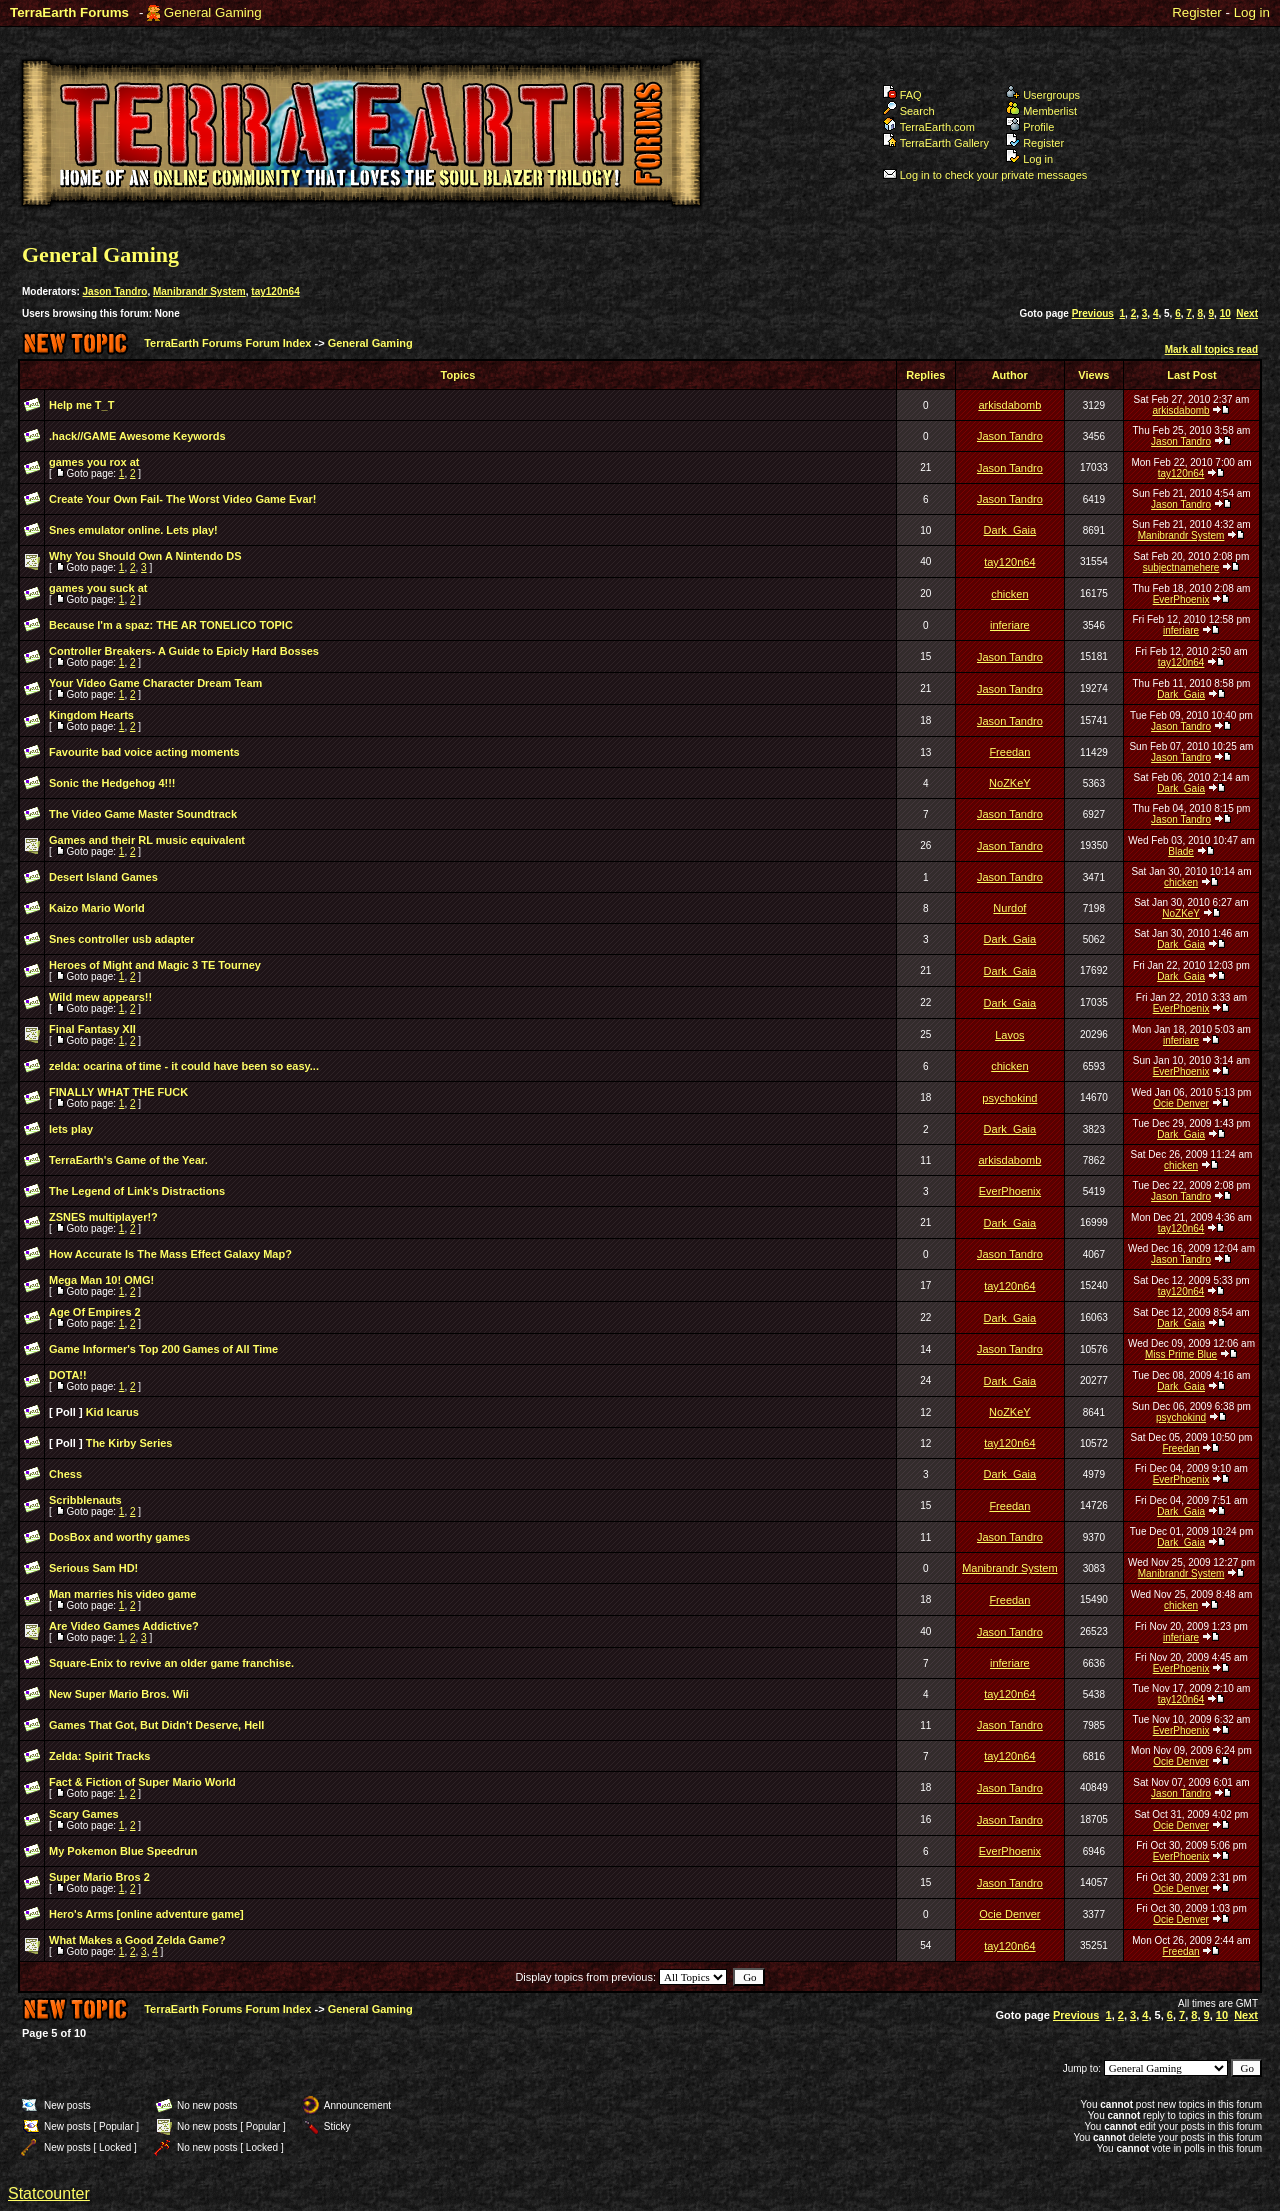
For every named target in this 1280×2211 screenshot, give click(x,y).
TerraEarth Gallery (936, 143)
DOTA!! (68, 1375)
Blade (1181, 851)
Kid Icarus (112, 1412)
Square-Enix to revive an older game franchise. (171, 1663)
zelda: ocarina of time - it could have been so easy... (184, 1066)
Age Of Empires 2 (95, 1312)
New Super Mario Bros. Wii (119, 1694)
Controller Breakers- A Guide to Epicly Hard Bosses (184, 651)
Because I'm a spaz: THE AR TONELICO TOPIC (171, 625)
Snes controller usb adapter (121, 939)
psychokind (1009, 1098)
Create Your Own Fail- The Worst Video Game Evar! (183, 499)
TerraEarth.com (929, 127)
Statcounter (49, 2193)
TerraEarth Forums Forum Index (227, 343)
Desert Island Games (103, 877)
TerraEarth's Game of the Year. (128, 1160)
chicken (1009, 594)
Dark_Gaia (1010, 530)
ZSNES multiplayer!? (103, 1217)
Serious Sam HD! (93, 1568)
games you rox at (94, 462)
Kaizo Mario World (97, 908)
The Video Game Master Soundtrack (143, 814)
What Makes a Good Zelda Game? (137, 1940)
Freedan (1009, 752)
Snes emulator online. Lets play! (133, 530)
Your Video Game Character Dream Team (155, 683)
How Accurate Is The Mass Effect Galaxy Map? (170, 1254)
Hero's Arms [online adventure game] (146, 1914)
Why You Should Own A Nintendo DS (145, 556)
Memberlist (1041, 111)
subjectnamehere (1181, 567)
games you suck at (98, 588)
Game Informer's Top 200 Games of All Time (163, 1349)
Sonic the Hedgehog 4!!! (112, 783)
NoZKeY (1010, 783)
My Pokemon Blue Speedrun (123, 1851)
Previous (1093, 313)
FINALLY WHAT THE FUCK (118, 1092)
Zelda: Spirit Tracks (99, 1756)
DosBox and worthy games (119, 1537)
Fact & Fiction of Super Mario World (142, 1782)
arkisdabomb (1009, 405)
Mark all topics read (1211, 349)
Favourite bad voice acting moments (144, 752)
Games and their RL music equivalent (147, 840)
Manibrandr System (199, 291)
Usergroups (1043, 95)
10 (1225, 313)
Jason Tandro (115, 291)
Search (909, 111)
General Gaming (213, 12)
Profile (1030, 127)
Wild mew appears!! (100, 997)
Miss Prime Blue (1181, 1354)
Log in (1252, 12)
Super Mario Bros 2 (99, 1877)
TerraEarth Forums (69, 12)
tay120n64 (275, 291)
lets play (71, 1129)
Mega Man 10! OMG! (101, 1280)
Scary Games (84, 1814)
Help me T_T (81, 405)
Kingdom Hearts (91, 715)
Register (1197, 12)
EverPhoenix (1181, 599)
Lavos (1009, 1035)
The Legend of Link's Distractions (137, 1191)
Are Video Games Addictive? (124, 1626)
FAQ (902, 95)
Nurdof (1009, 908)
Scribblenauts (85, 1500)
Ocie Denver (1181, 1103)
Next (1247, 313)
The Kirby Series (129, 1443)
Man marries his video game (122, 1594)
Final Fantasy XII (92, 1029)
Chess (65, 1474)
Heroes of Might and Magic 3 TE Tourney (155, 965)
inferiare (1010, 625)
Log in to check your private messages (985, 175)
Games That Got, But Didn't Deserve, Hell (156, 1725)
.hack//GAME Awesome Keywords (137, 436)
